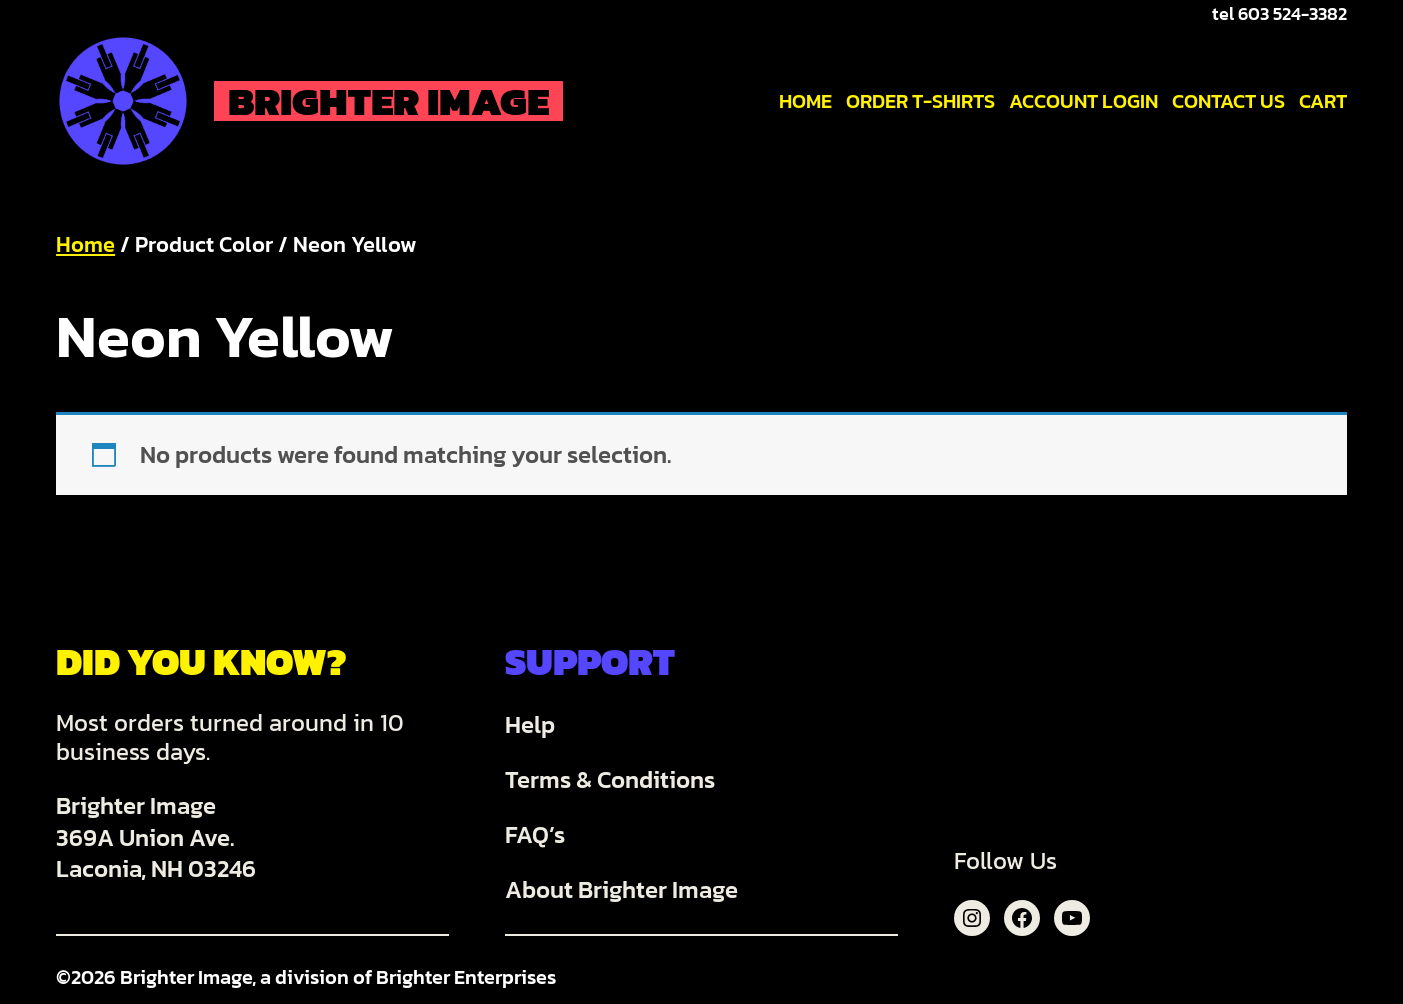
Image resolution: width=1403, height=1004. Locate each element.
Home (85, 244)
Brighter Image (388, 101)
